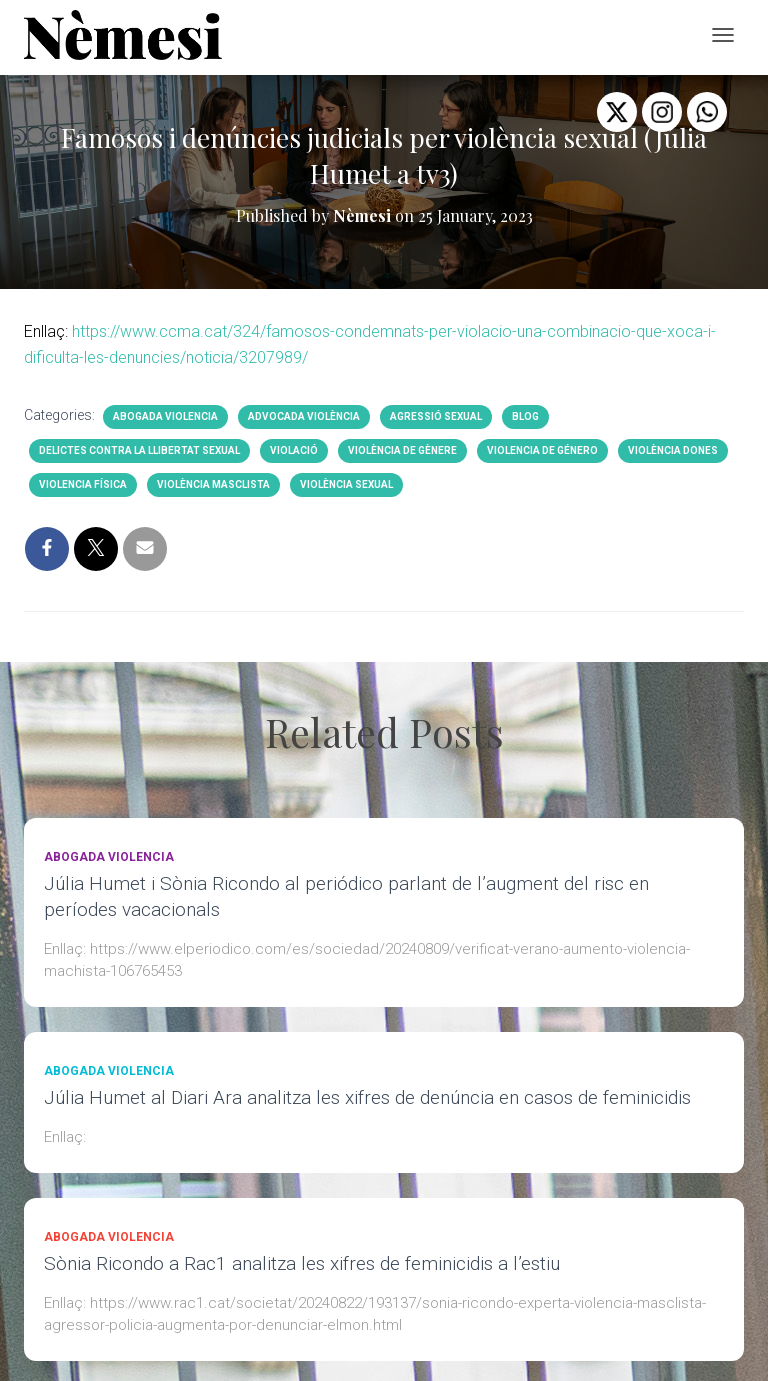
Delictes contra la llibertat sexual (139, 450)
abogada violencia (165, 416)
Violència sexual (346, 484)
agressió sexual (436, 416)
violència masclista (213, 484)
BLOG (525, 416)
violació (294, 450)
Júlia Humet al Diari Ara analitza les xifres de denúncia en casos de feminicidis (367, 1097)
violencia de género (542, 450)
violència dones (673, 450)
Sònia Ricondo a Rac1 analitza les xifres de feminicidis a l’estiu (302, 1263)
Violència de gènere (402, 450)
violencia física (83, 484)
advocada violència (304, 416)
